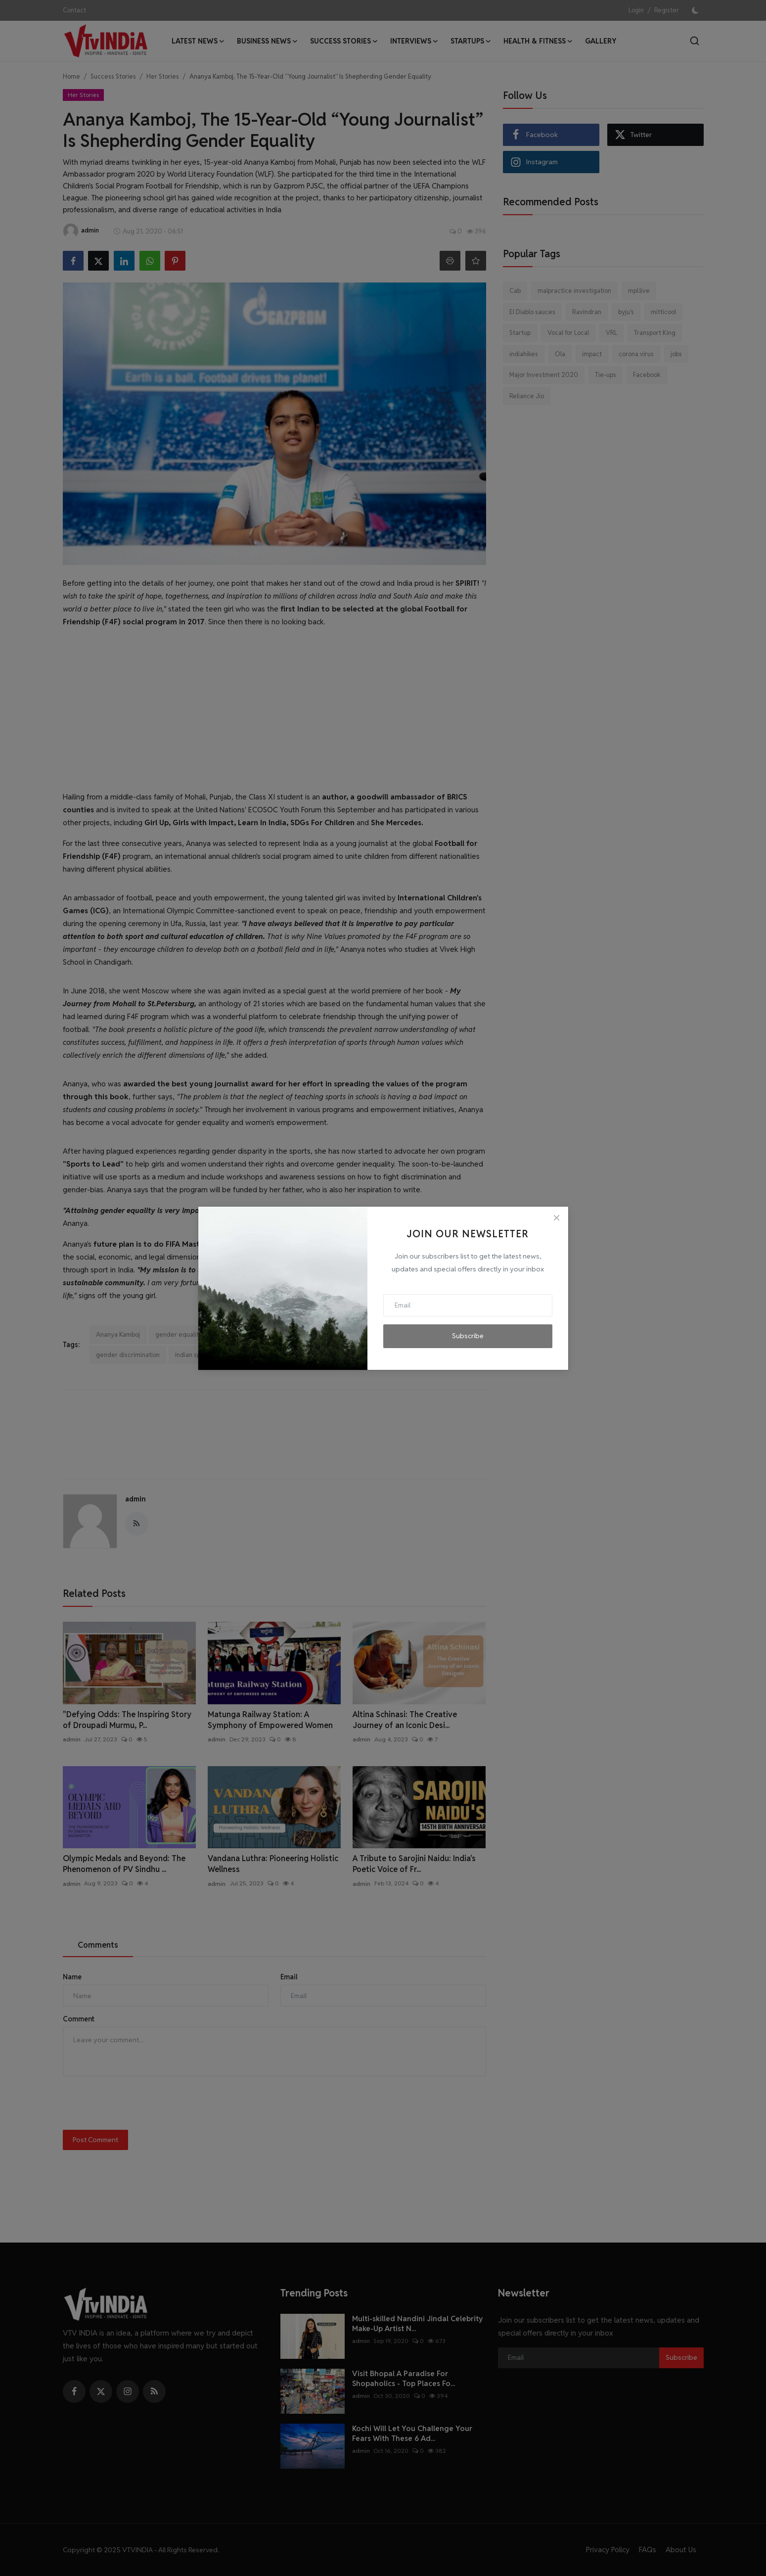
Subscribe (468, 1335)
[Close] (556, 1218)
